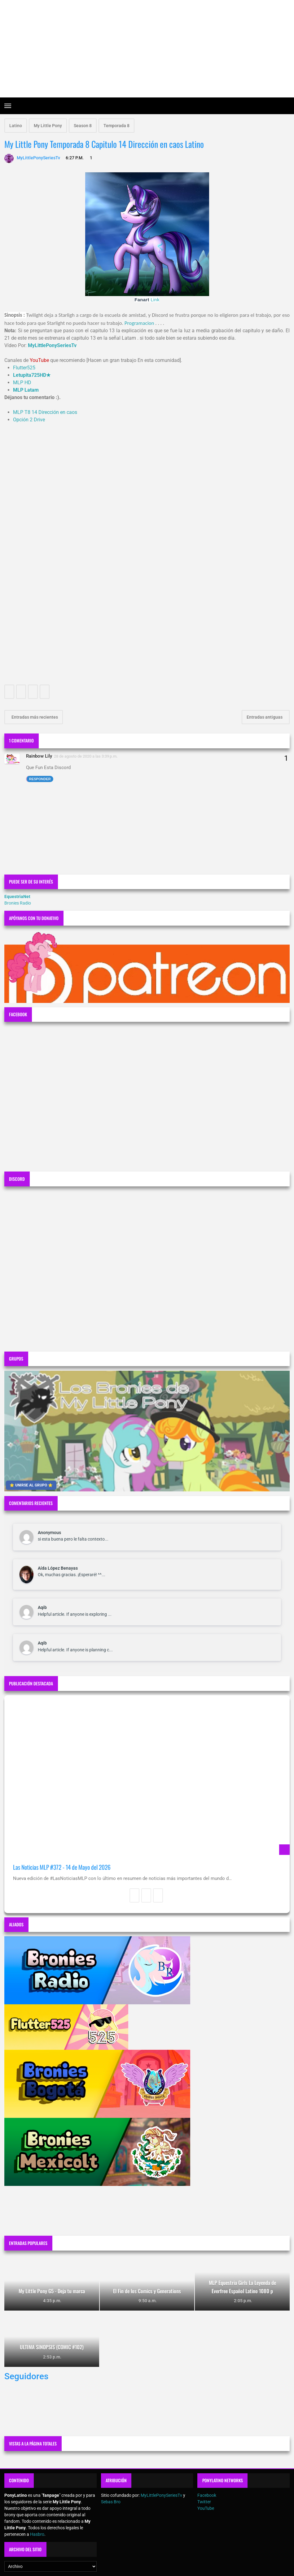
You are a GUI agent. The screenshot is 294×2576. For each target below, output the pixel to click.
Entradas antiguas (265, 717)
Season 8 (83, 125)
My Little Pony (48, 125)
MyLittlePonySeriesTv (161, 2495)
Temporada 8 (116, 125)
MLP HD (22, 382)
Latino (15, 125)
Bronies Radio (17, 903)
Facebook (206, 2495)
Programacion (139, 323)
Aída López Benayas (58, 1568)
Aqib (42, 1607)
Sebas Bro (111, 2501)
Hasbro (37, 2534)
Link (155, 299)
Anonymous (49, 1532)
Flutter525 (24, 368)
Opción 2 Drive (29, 420)
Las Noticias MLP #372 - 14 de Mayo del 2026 (62, 1867)
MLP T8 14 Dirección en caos (45, 412)
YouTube (205, 2508)
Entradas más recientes (34, 717)
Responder (40, 779)
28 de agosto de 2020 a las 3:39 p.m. (86, 756)
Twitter (204, 2501)
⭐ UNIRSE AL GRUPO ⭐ (31, 1485)
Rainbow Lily (39, 756)
